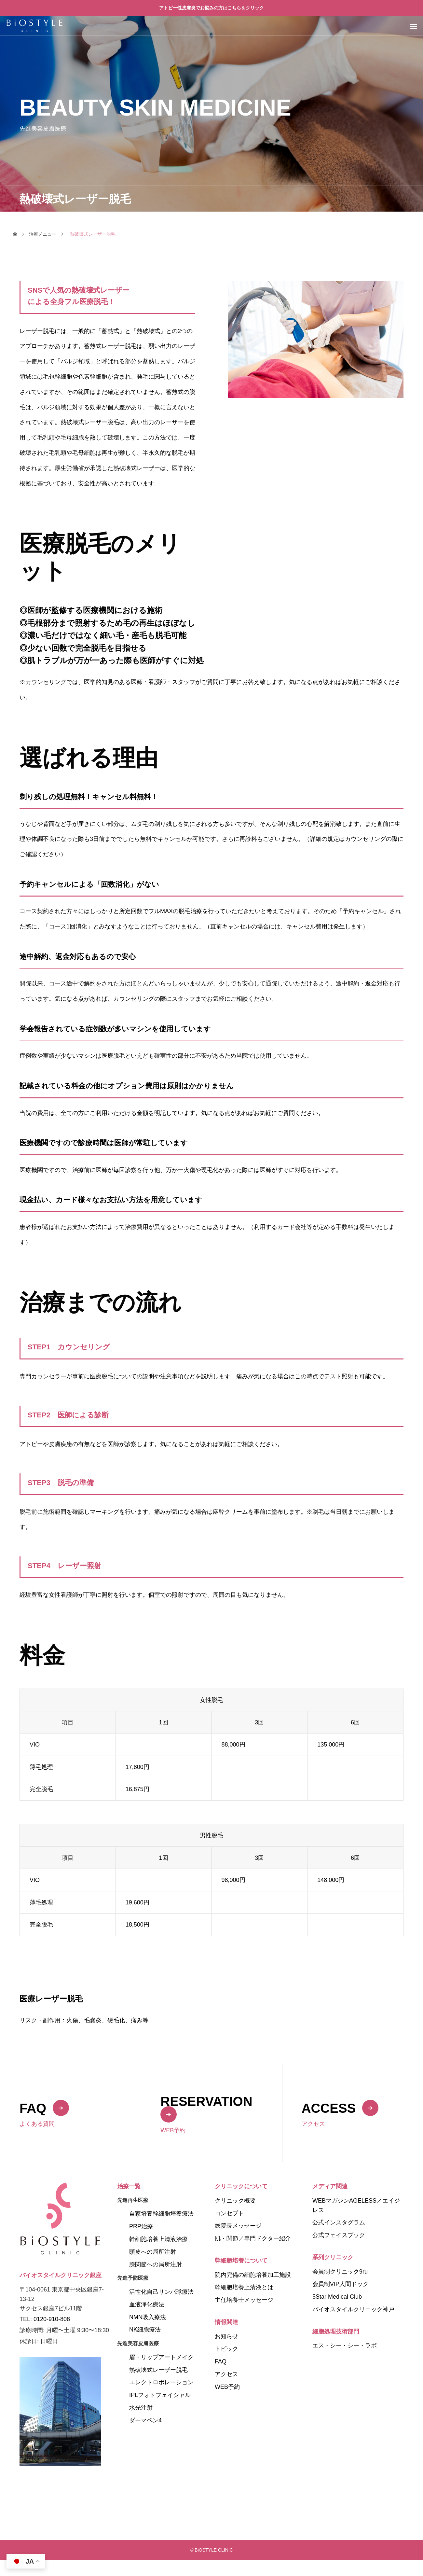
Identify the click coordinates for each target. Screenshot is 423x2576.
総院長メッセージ (238, 2225)
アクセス (226, 2374)
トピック (226, 2349)
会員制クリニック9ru (340, 2271)
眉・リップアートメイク (161, 2357)
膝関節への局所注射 (155, 2264)
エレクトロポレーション (161, 2382)
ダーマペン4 (145, 2420)
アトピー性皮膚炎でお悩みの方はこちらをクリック (211, 7)
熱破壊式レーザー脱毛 (158, 2370)
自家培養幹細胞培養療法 (161, 2213)
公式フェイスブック (338, 2235)
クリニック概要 (235, 2200)
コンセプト (229, 2213)
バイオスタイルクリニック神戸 (353, 2309)
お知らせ (226, 2336)
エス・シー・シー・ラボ (344, 2345)
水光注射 (141, 2407)
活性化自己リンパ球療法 (161, 2292)
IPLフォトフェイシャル (160, 2395)
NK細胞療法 (145, 2329)
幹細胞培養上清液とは (244, 2287)
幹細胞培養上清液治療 (158, 2239)
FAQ (220, 2361)
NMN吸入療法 (147, 2317)
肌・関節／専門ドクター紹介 (253, 2238)
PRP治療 (141, 2226)
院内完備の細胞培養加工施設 (253, 2275)
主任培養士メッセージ (244, 2300)
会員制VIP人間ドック (340, 2284)
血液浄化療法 (146, 2304)
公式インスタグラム (338, 2222)
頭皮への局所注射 (152, 2252)
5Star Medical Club (337, 2296)
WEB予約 (227, 2387)
